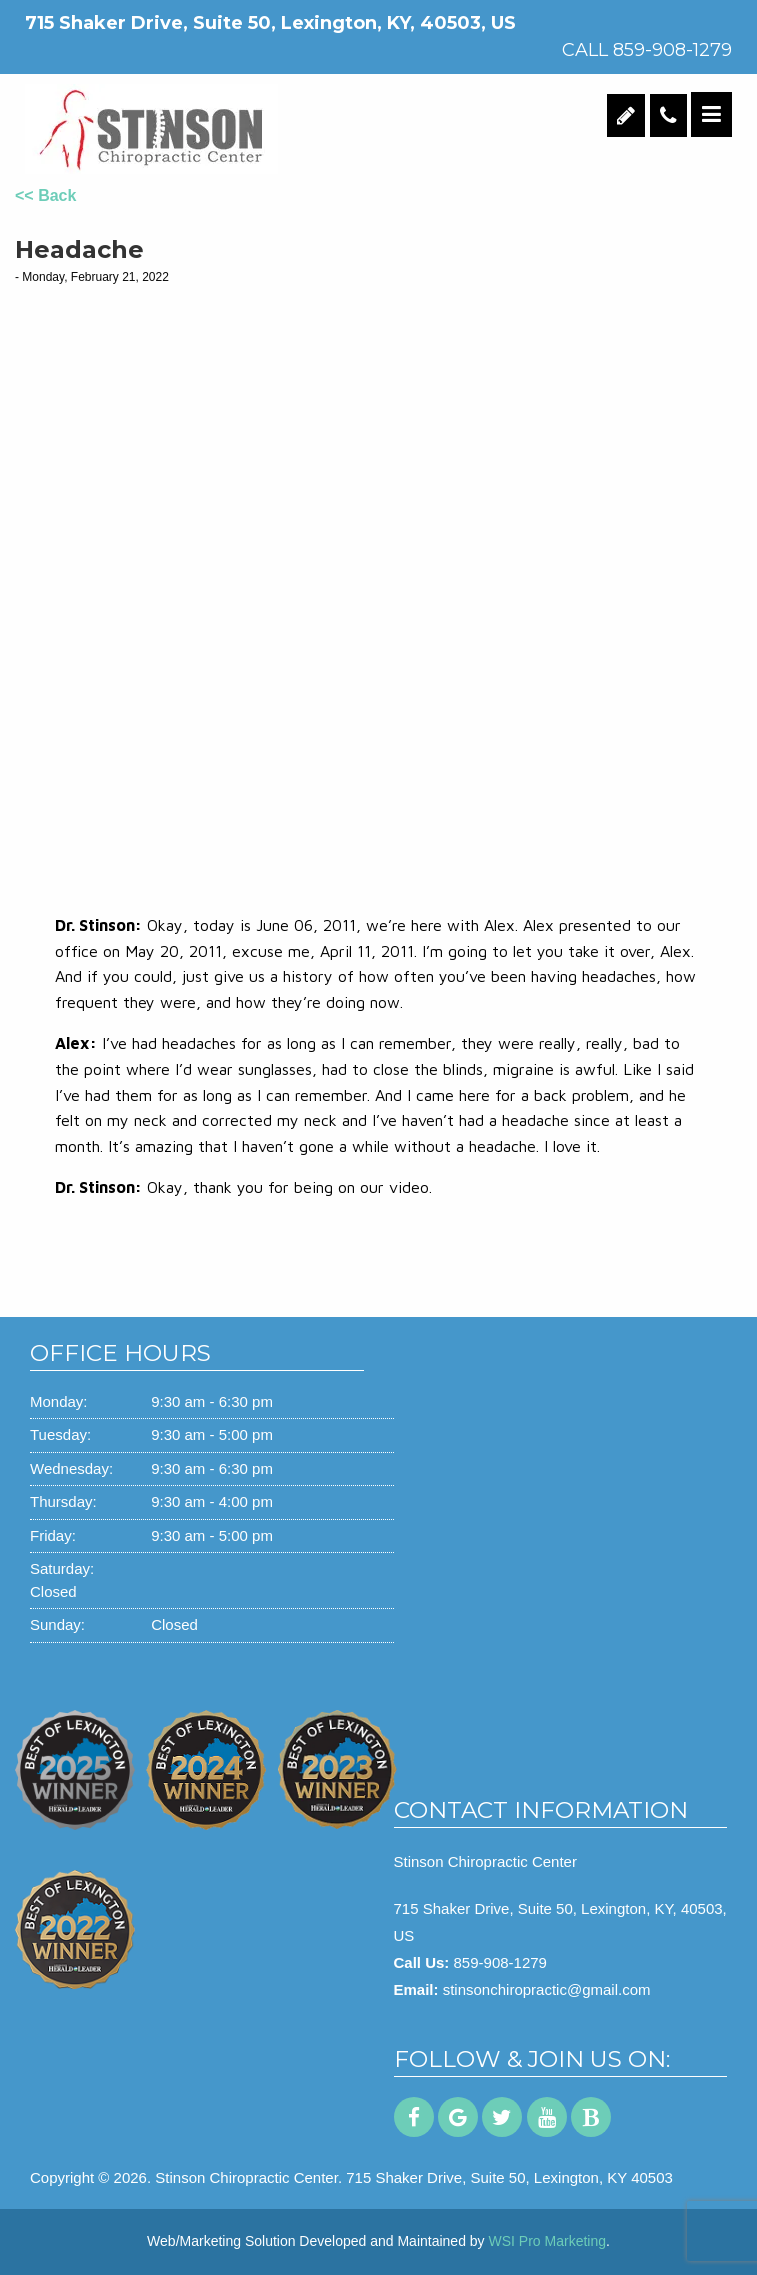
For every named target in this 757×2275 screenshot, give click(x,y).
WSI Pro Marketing (547, 2241)
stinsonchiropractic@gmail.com (547, 1989)
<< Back (45, 195)
